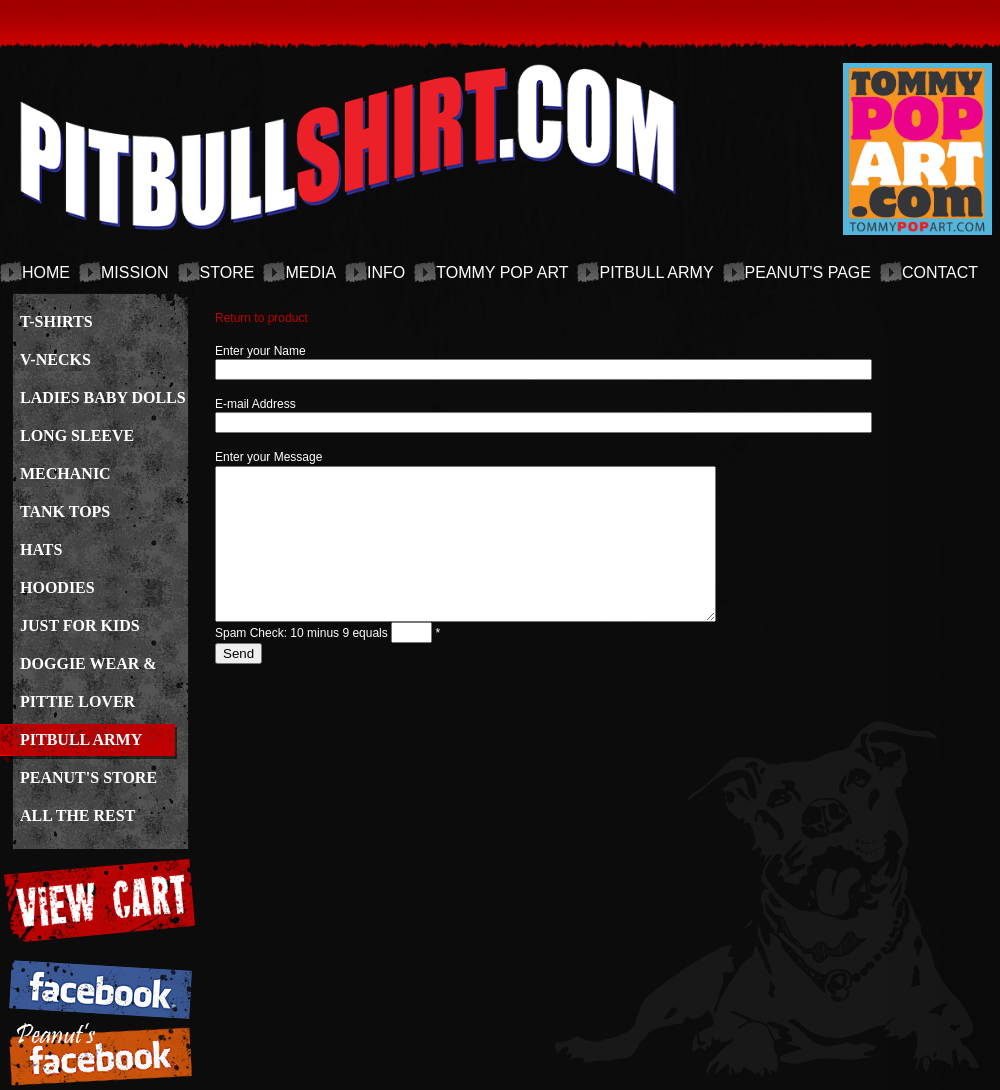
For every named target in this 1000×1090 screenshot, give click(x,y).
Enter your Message (268, 457)
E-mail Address (255, 404)
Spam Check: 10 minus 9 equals (303, 663)
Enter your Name (260, 351)
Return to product (261, 318)
